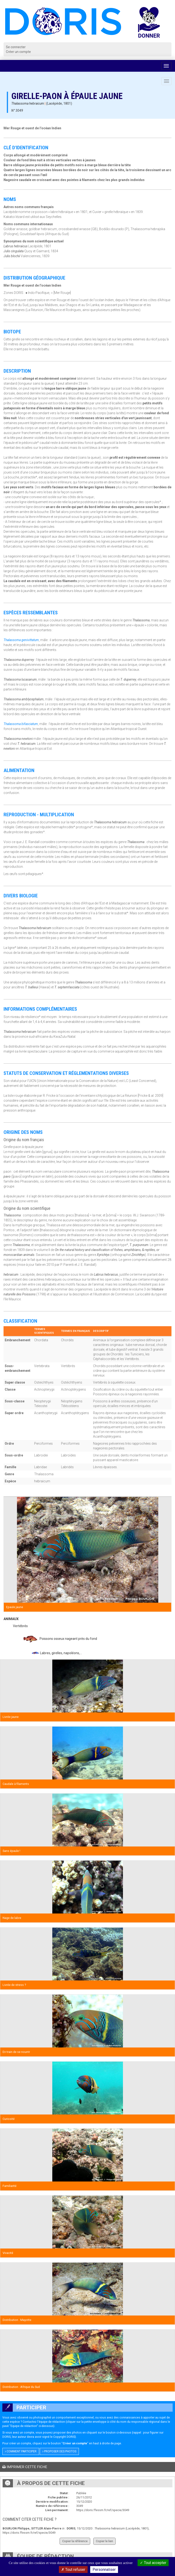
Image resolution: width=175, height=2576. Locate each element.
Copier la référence (75, 2541)
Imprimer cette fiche (24, 2467)
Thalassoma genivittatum (21, 640)
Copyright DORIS (64, 2436)
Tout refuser (73, 2569)
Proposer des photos (59, 2451)
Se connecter (16, 47)
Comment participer (21, 2451)
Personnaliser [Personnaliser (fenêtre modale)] (104, 2569)
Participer (24, 2407)
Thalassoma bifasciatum (21, 724)
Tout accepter (153, 2562)
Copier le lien (104, 2541)
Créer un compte (18, 52)
